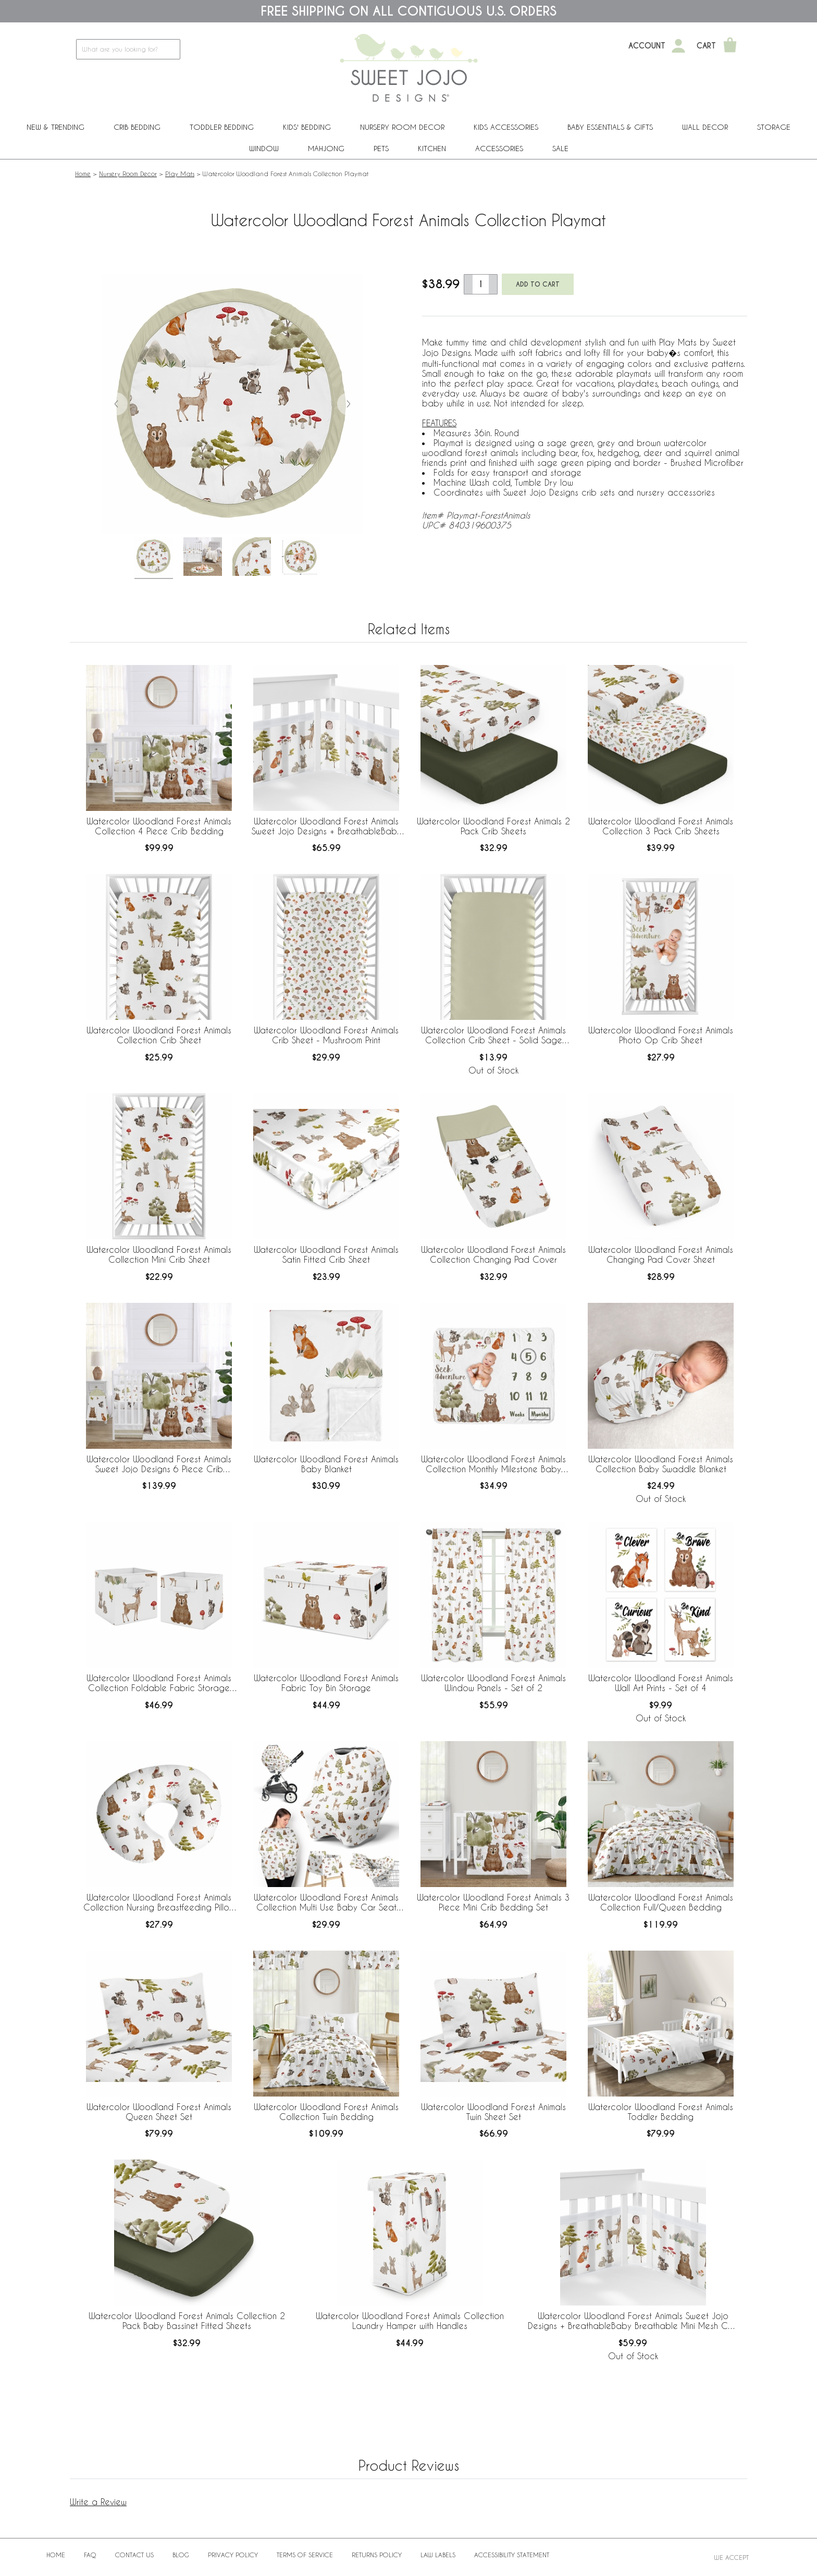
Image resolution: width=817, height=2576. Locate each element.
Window (264, 148)
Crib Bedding (137, 126)
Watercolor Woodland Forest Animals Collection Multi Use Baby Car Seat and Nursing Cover (326, 1902)
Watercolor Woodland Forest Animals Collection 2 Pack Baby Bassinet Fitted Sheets (187, 2321)
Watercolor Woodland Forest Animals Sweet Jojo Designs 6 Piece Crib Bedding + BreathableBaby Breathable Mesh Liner (159, 1464)
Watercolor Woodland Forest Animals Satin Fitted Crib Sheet (326, 1254)
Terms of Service (305, 2554)
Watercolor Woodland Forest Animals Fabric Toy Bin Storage (326, 1683)
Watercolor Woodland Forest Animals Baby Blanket (326, 1464)
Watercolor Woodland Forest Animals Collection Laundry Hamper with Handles (410, 2321)
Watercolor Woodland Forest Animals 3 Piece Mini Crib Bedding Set (493, 1902)
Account (646, 46)
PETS (381, 148)
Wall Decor (705, 126)
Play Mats (179, 173)
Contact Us (134, 2554)
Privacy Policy (233, 2554)
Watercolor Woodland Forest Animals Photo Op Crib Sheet (660, 1035)
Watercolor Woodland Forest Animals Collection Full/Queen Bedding (660, 1902)
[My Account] (678, 46)
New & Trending (55, 126)
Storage (773, 126)
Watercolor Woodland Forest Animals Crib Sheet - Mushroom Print (326, 1035)
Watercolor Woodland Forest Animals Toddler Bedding (660, 2112)
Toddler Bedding (222, 126)
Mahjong (326, 148)
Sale (560, 148)
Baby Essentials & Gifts (610, 126)
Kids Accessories (506, 126)
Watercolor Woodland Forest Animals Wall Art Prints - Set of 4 (660, 1683)
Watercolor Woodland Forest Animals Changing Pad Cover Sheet (660, 1254)
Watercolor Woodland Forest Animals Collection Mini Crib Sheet (158, 1254)
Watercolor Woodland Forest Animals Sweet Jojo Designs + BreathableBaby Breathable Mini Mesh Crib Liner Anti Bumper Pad (633, 2321)
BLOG (180, 2554)
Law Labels (437, 2554)
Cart (706, 46)
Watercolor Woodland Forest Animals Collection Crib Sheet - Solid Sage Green (493, 1035)
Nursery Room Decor (402, 126)
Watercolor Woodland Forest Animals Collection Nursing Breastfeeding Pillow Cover (159, 1902)
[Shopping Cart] (730, 46)
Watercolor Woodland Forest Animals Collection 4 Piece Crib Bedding (158, 826)
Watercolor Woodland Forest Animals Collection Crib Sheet (158, 1035)
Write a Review (98, 2502)
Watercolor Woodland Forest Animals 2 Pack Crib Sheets (493, 826)
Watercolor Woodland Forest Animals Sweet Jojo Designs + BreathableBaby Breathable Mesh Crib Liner (326, 826)
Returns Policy (377, 2554)
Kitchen (432, 148)
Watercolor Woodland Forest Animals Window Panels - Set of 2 (493, 1683)
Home (83, 173)
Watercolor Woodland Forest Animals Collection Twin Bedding (326, 2112)
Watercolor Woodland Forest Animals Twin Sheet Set (493, 2112)
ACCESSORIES (499, 148)
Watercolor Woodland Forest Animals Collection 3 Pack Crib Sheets (660, 826)
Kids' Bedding (307, 126)
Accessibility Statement (511, 2554)
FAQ (90, 2554)
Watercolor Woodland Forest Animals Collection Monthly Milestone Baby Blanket (493, 1464)
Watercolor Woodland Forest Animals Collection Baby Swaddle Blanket (660, 1464)
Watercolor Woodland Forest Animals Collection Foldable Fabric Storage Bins (158, 1683)
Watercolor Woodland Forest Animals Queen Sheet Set (158, 2112)
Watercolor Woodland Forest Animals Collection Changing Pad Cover (493, 1254)
